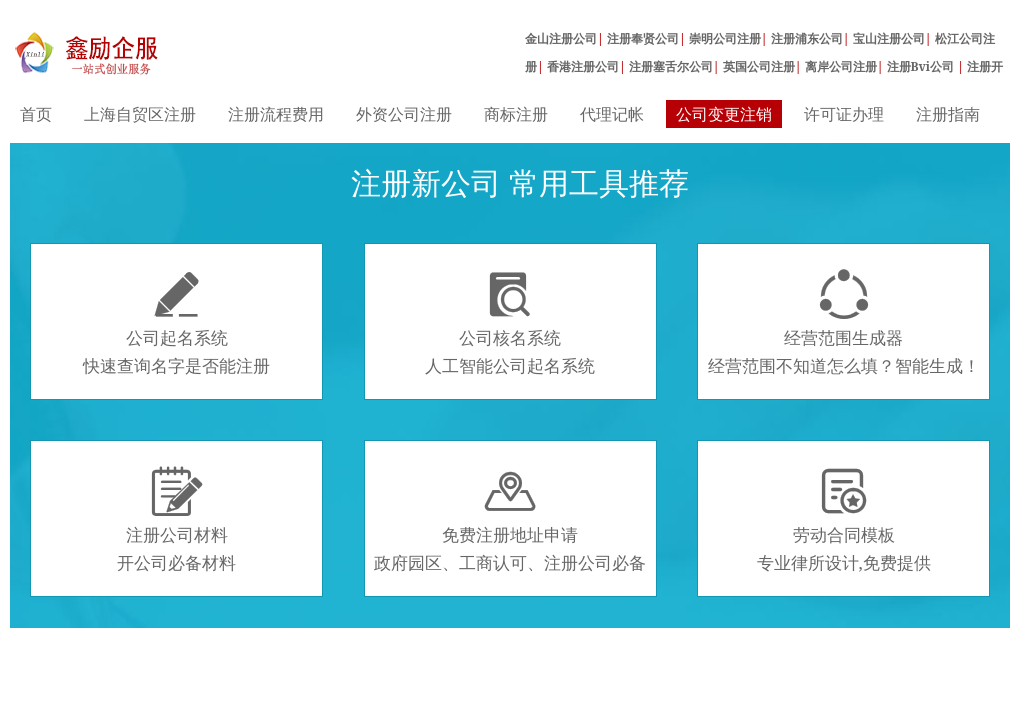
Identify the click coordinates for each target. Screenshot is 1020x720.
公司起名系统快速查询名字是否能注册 (176, 323)
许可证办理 (844, 114)
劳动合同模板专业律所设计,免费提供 (844, 520)
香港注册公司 (583, 66)
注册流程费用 (276, 114)
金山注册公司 (561, 38)
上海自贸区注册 (140, 114)
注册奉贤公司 (643, 38)
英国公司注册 (759, 66)
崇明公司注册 (725, 38)
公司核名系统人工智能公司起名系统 (510, 323)
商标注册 (516, 114)
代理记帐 (612, 114)
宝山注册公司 (889, 38)
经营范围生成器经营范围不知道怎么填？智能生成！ (844, 323)
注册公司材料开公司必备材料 (176, 520)
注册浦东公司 (807, 38)
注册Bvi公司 (922, 66)
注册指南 (948, 114)
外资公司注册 (404, 114)
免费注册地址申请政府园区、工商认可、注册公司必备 (510, 520)
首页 (36, 114)
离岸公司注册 (841, 66)
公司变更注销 (724, 114)
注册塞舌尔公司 (671, 66)
